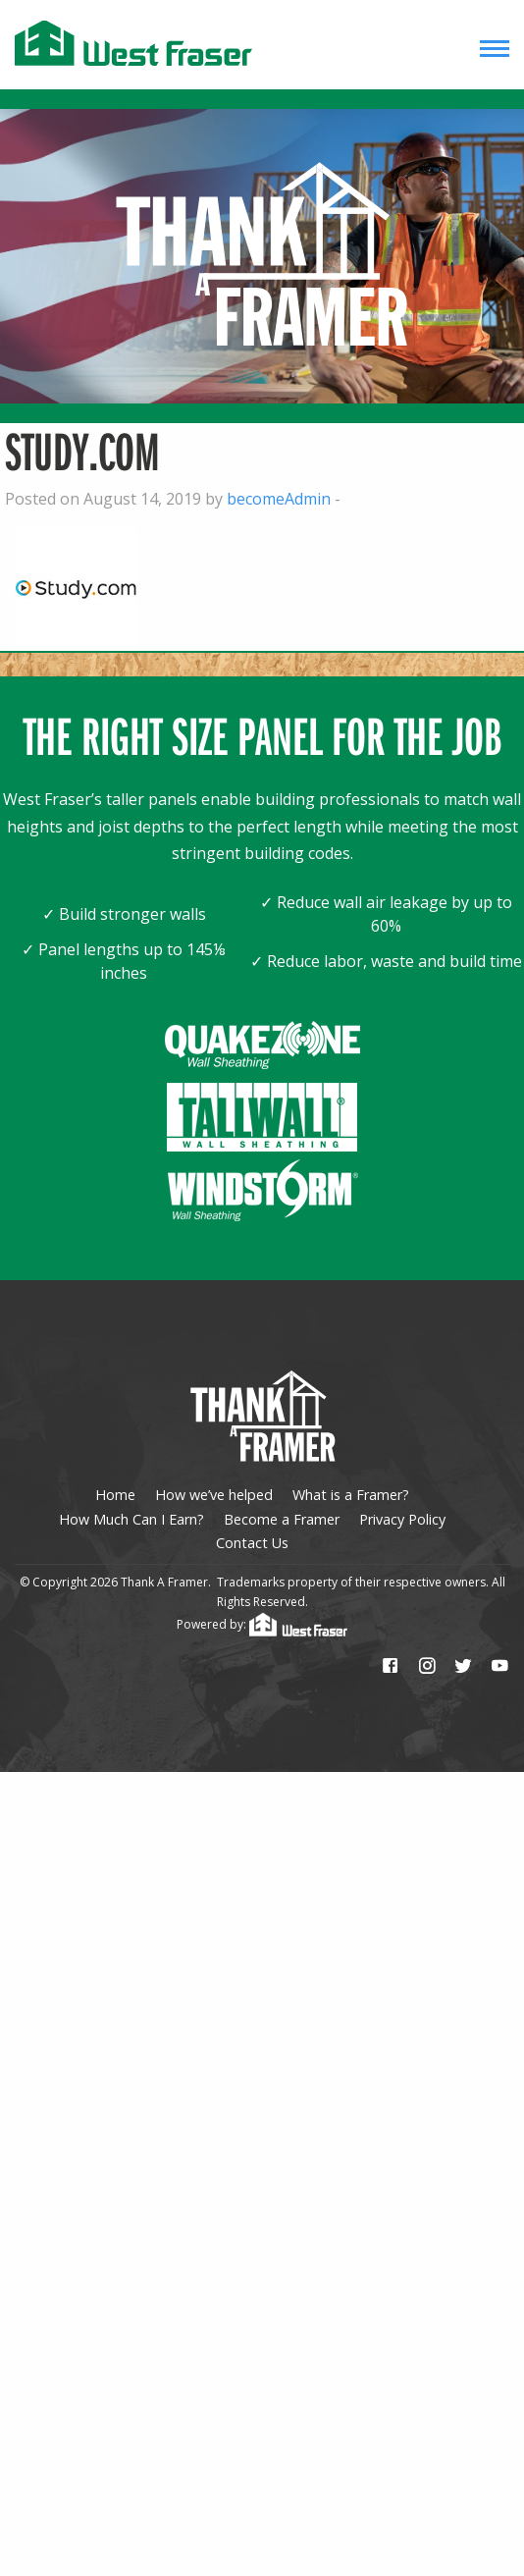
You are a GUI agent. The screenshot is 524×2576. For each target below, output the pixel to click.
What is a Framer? (350, 1494)
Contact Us (252, 1542)
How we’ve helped (214, 1494)
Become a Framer (282, 1519)
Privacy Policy (402, 1519)
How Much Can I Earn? (131, 1519)
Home (115, 1494)
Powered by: (262, 1624)
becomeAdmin (279, 499)
